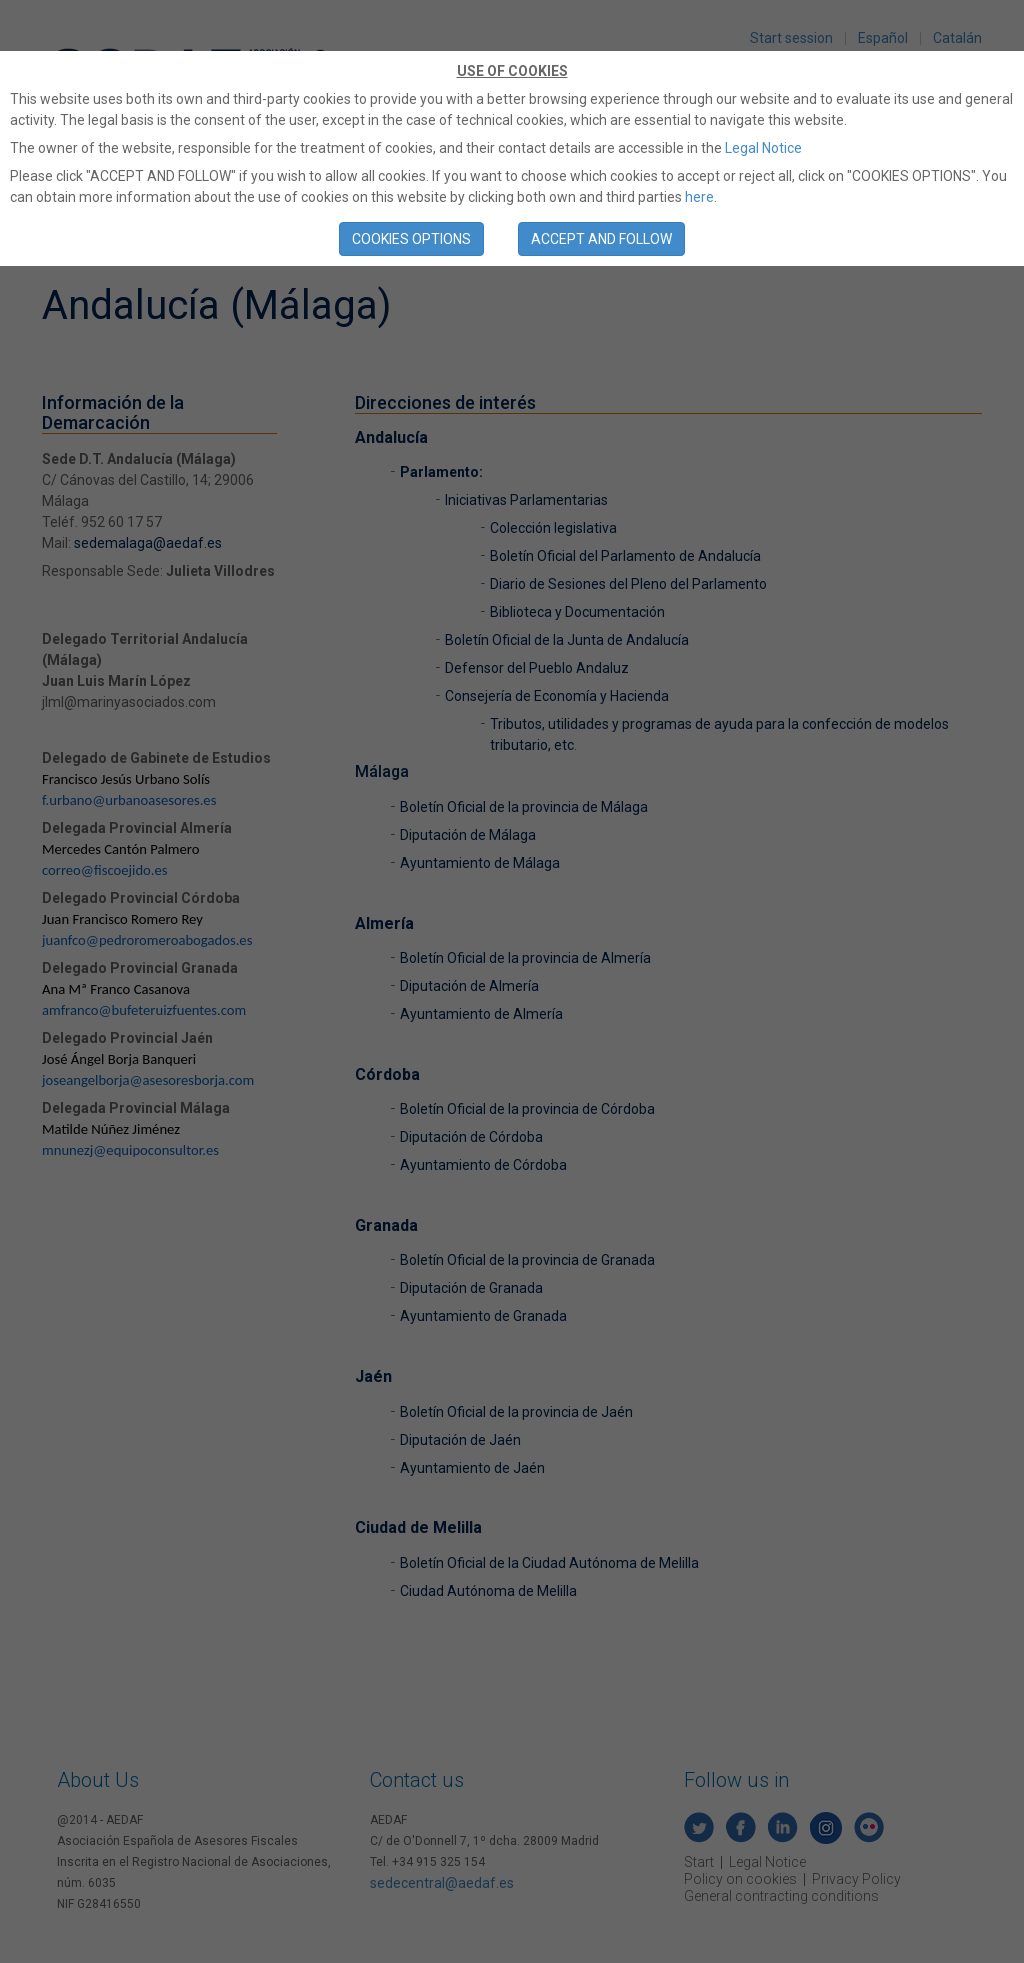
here (699, 197)
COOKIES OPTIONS (411, 239)
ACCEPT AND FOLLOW (601, 239)
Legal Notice (763, 148)
